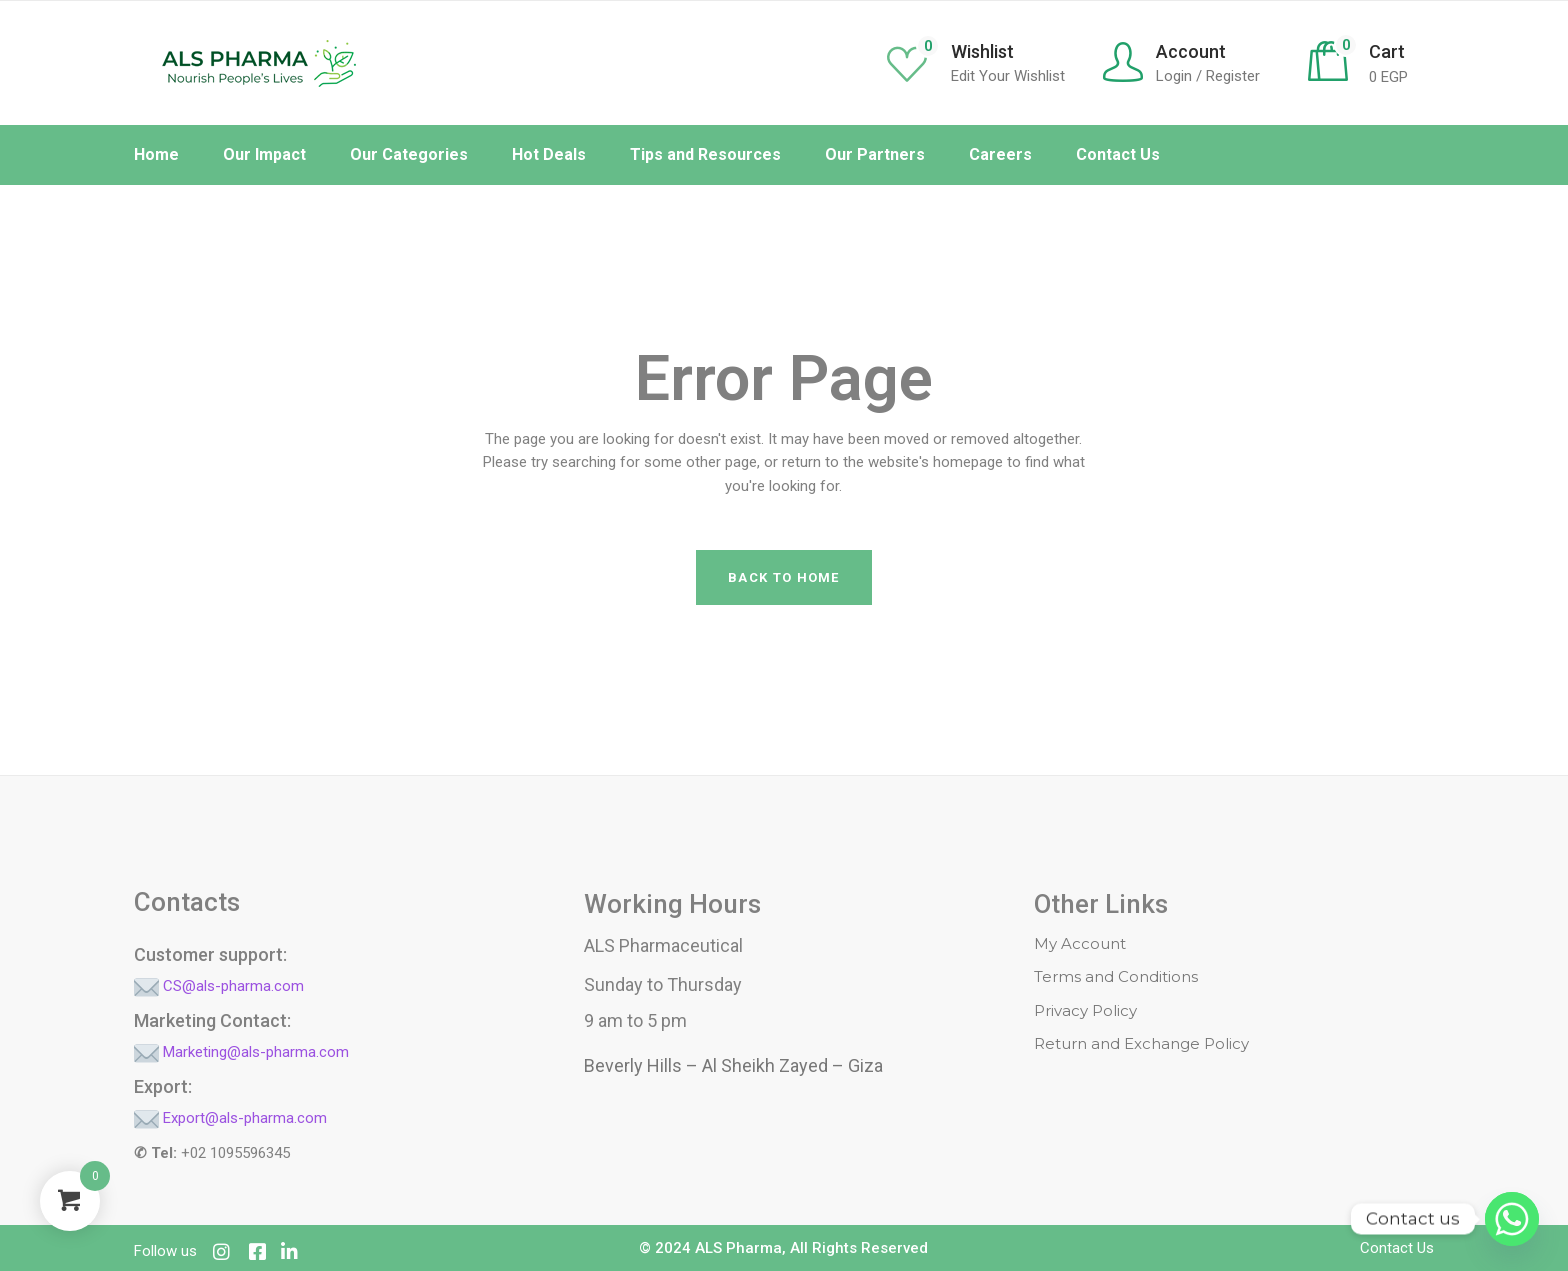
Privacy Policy (1085, 1010)
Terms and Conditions (1116, 976)
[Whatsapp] (1512, 1219)
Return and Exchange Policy (1141, 1043)
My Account (1080, 943)
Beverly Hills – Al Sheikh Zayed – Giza (733, 1065)
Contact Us (1397, 1248)
